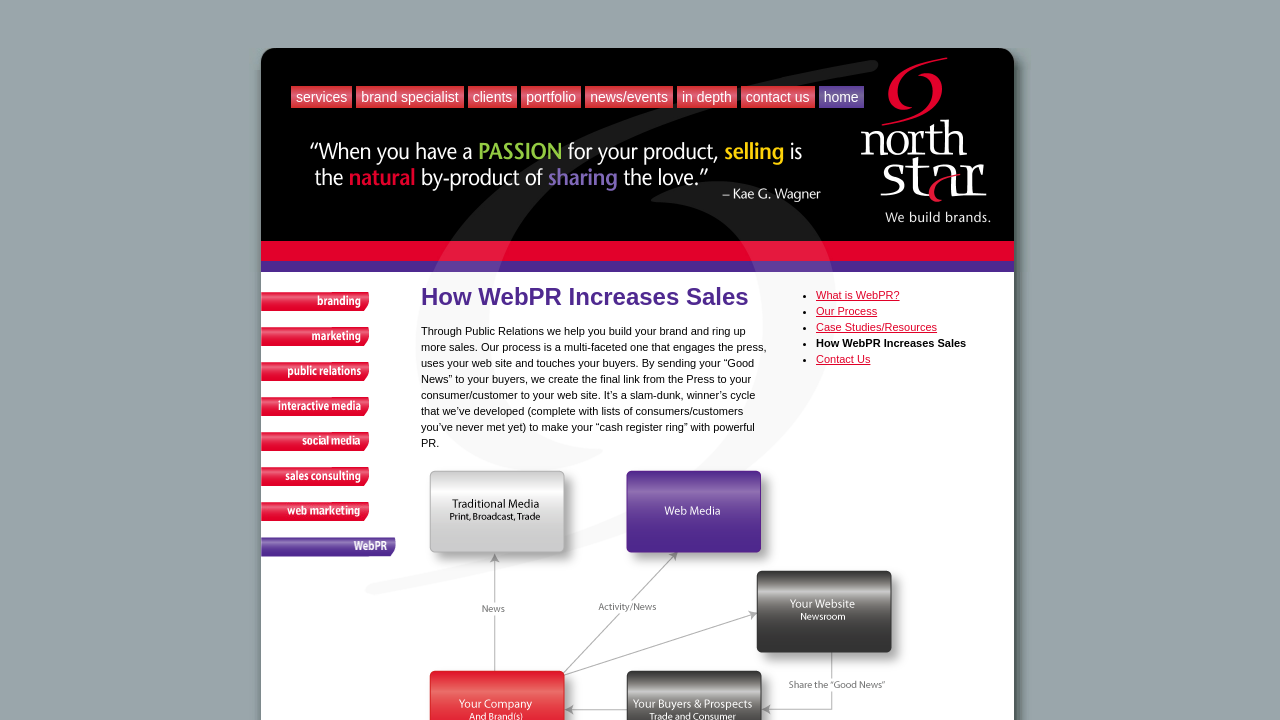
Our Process (846, 311)
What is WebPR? (858, 295)
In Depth (707, 97)
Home (841, 97)
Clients (493, 97)
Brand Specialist (409, 97)
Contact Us (778, 97)
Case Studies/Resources (876, 327)
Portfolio (551, 97)
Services (321, 97)
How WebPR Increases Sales (891, 343)
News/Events (629, 97)
